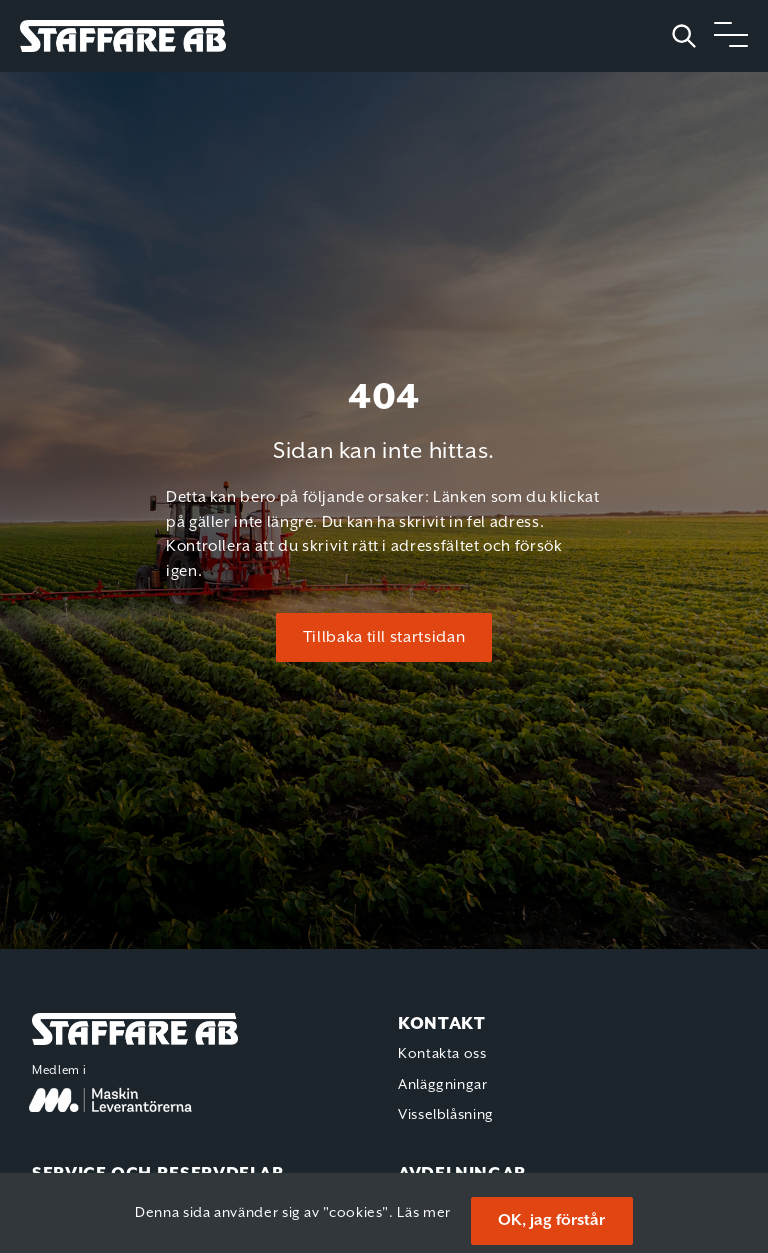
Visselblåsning (446, 1115)
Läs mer (423, 1213)
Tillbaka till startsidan (384, 637)
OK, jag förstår (551, 1220)
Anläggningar (443, 1085)
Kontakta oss (442, 1054)
